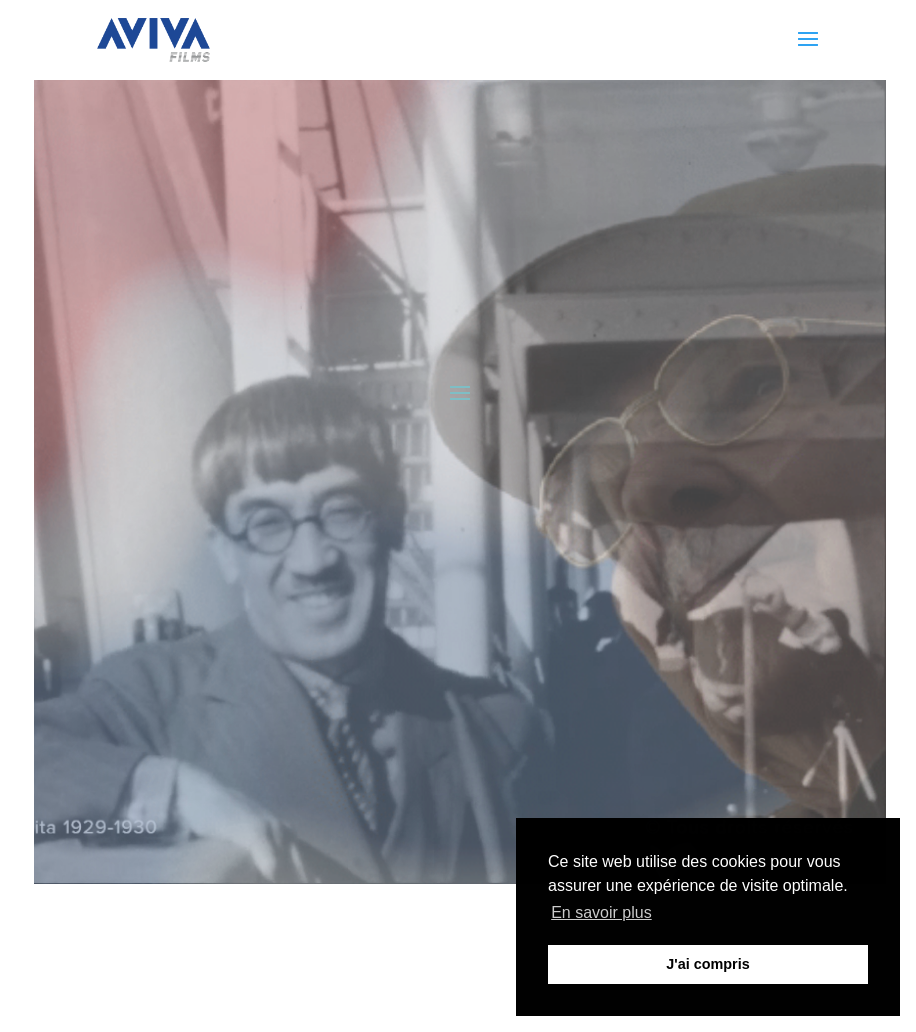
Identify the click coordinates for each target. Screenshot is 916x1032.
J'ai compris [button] (707, 964)
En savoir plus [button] (601, 912)
